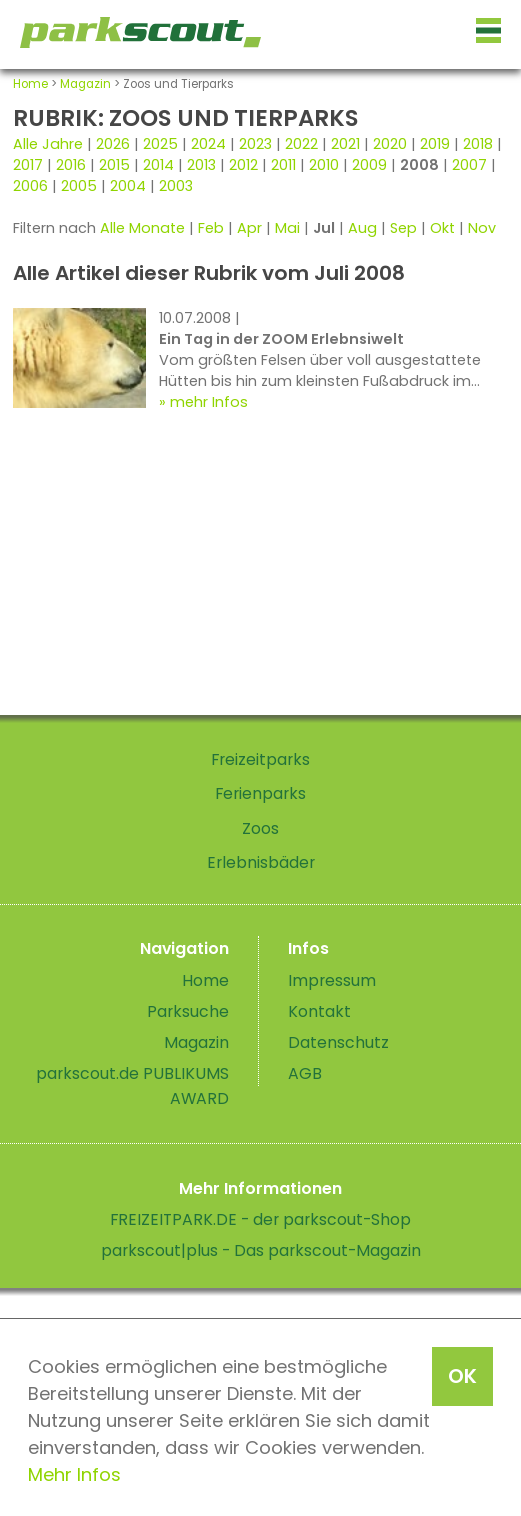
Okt (442, 228)
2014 (158, 165)
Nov (482, 228)
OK (462, 1376)
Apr (249, 228)
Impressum (332, 980)
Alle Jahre (48, 144)
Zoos (260, 828)
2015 (114, 165)
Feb (211, 228)
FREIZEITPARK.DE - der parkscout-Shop (260, 1219)
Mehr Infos (74, 1474)
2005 (79, 186)
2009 (369, 165)
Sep (403, 228)
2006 (30, 186)
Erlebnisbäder (261, 862)
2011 (283, 165)
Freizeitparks (260, 759)
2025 (160, 144)
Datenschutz (338, 1042)
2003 (176, 186)
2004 (128, 186)
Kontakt (319, 1011)
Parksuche (188, 1011)
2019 (435, 144)
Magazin (85, 84)
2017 (28, 165)
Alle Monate (142, 228)
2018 (478, 144)
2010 (324, 165)
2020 (390, 144)
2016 (71, 165)
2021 (345, 144)
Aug (362, 228)
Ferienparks (260, 793)
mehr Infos (209, 402)
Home (30, 84)
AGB (305, 1073)
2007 (469, 165)
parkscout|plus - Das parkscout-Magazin (261, 1250)
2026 (113, 144)
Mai (287, 228)
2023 (255, 144)
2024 (208, 144)
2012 (243, 165)
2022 (301, 144)
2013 (201, 165)
